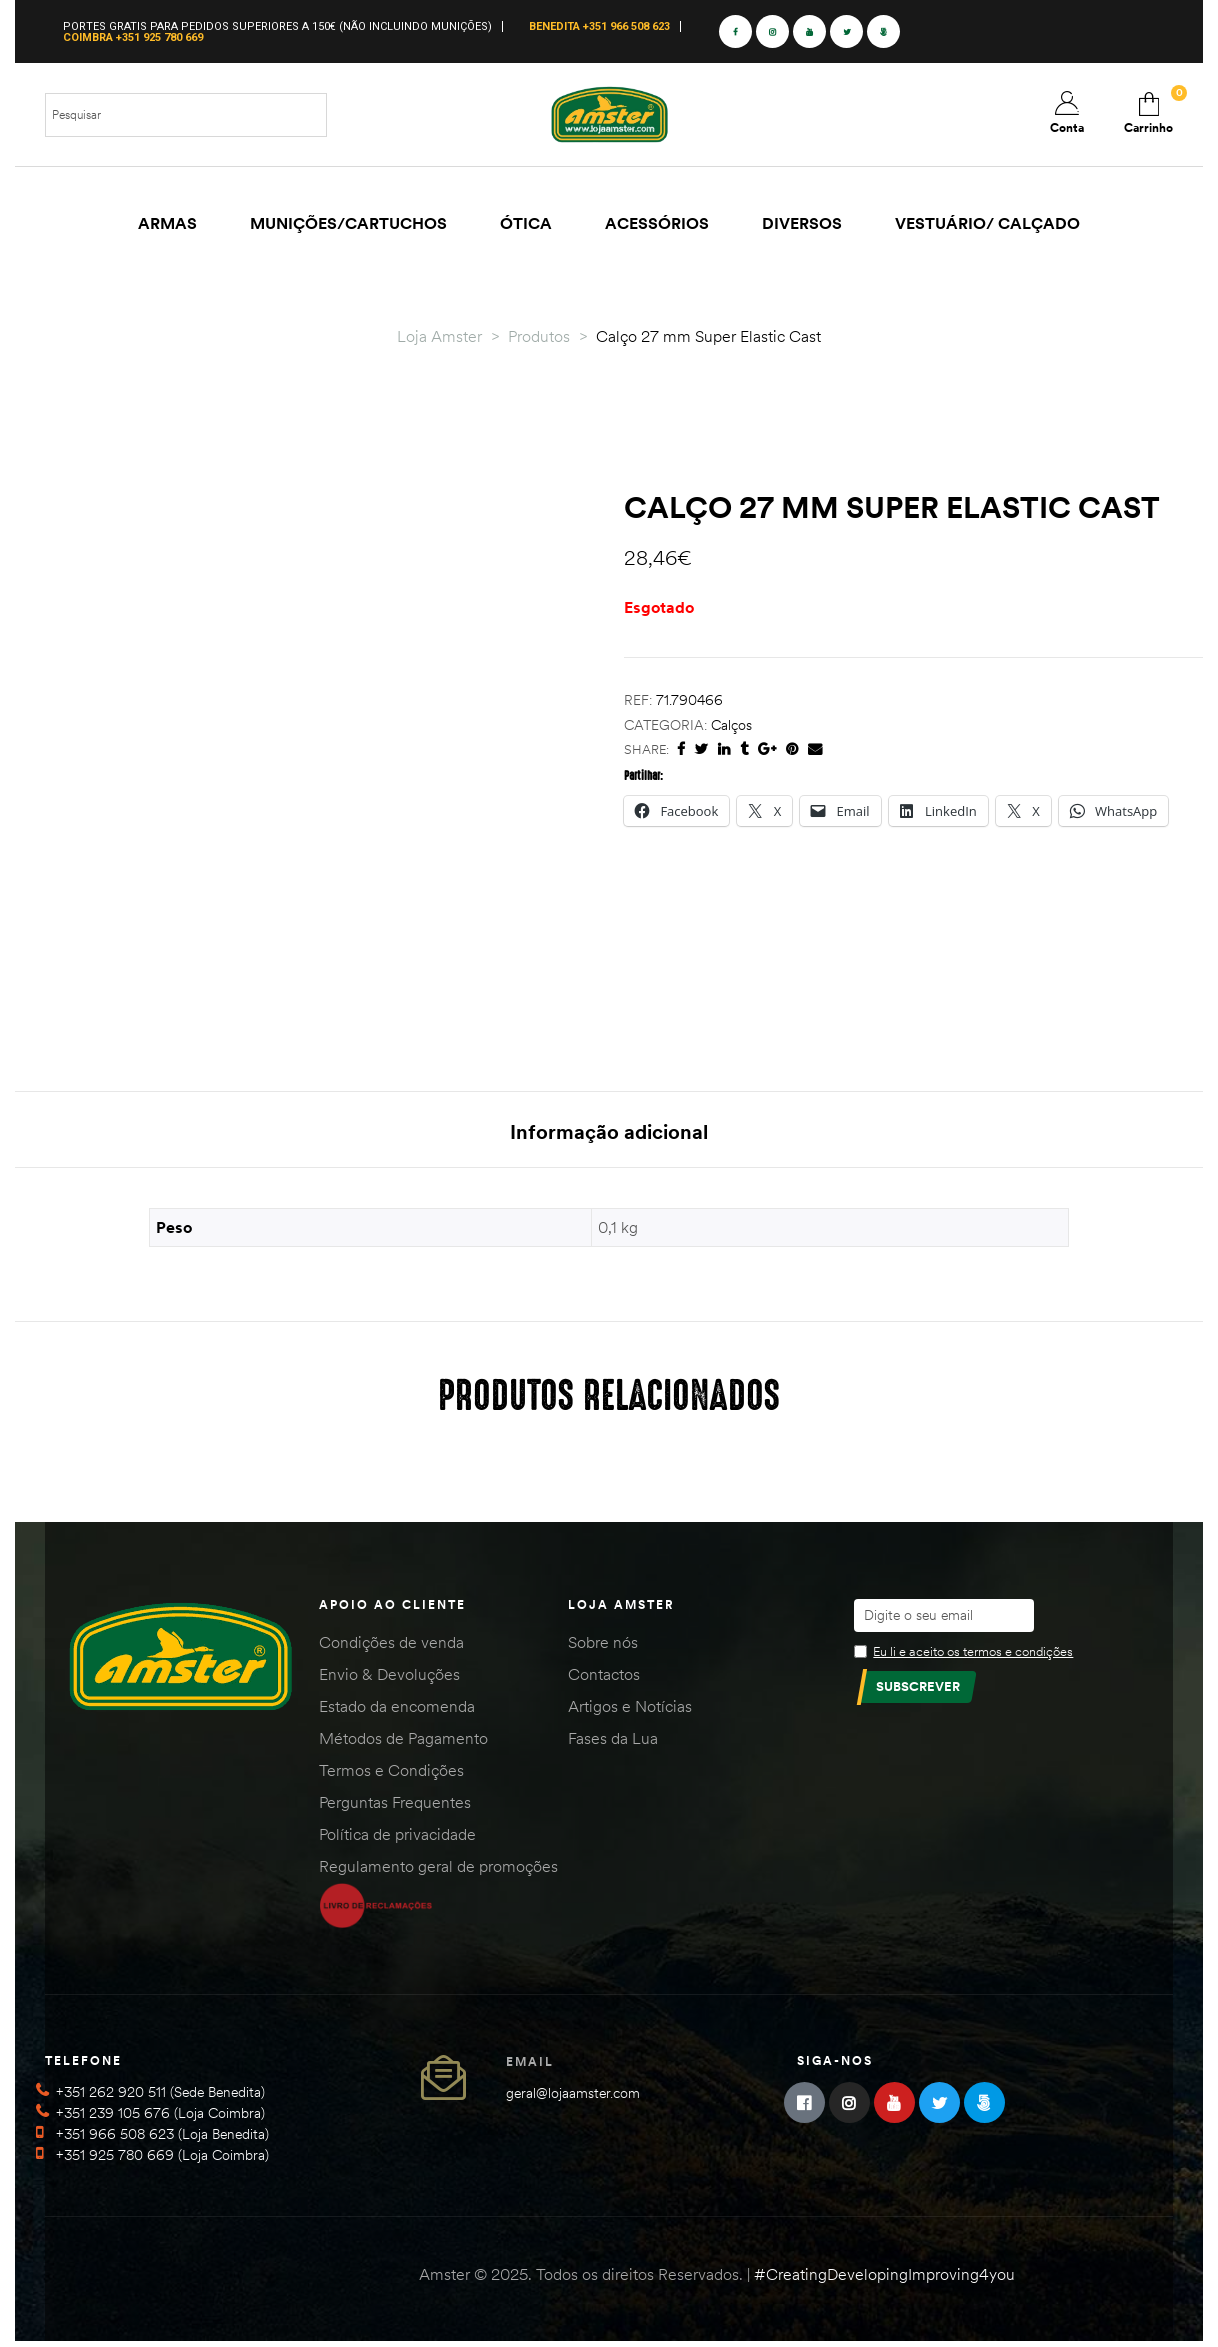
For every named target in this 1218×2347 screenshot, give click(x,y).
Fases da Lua (613, 1743)
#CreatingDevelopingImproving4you (884, 2279)
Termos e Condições (391, 1775)
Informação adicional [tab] (609, 1131)
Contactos (604, 1679)
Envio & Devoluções (389, 1679)
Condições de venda (391, 1647)
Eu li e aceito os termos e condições (973, 1656)
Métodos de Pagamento (403, 1743)
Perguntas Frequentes (395, 1807)
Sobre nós (603, 1647)
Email (530, 2066)
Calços (731, 725)
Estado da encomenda (397, 1711)
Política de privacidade (397, 1839)
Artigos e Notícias (630, 1711)
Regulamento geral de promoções (438, 1871)
